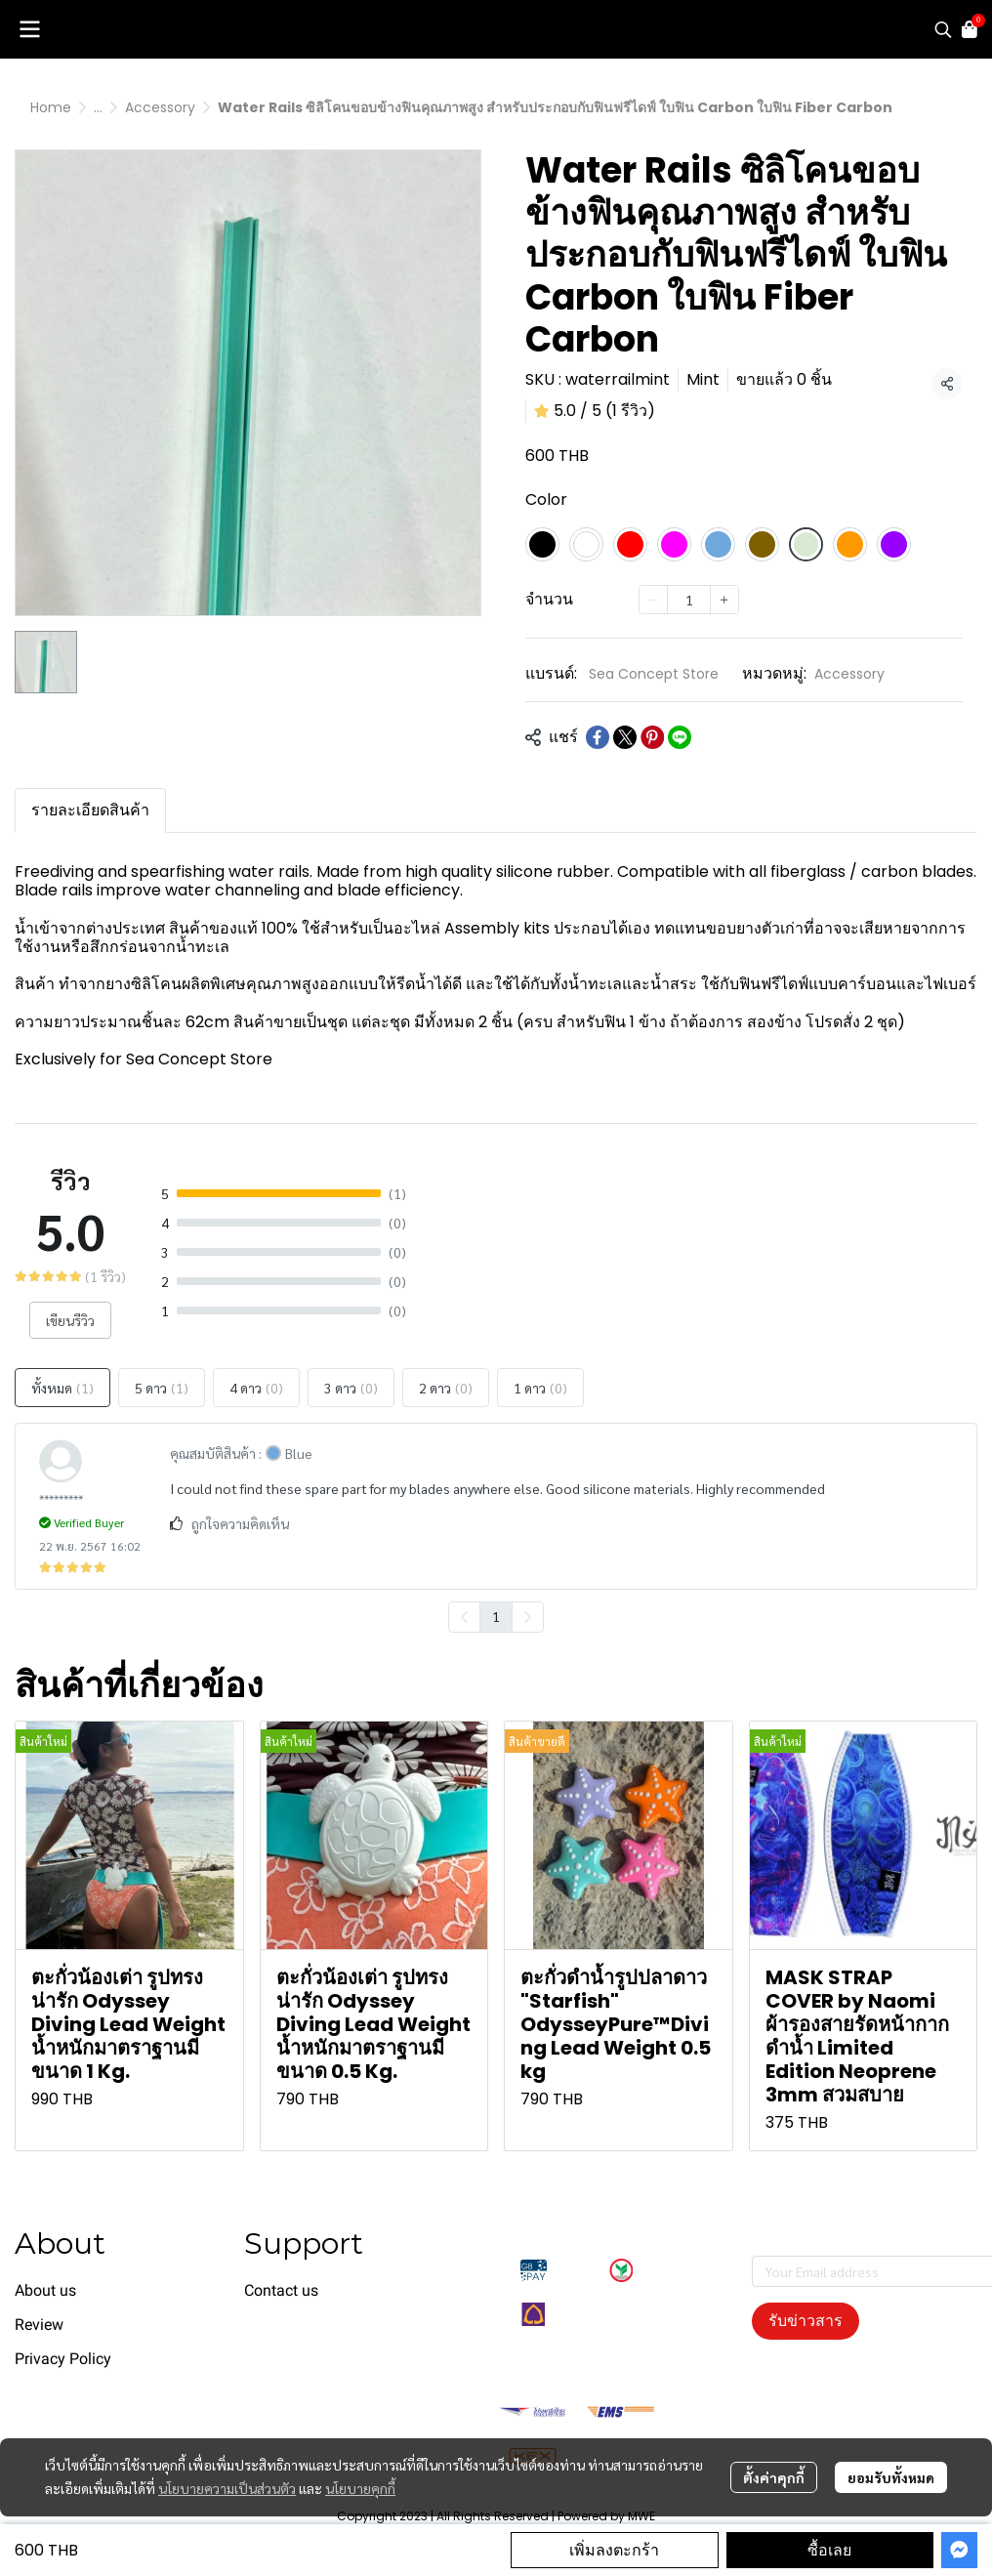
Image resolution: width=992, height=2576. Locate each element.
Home (50, 107)
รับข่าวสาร (805, 2320)
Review (39, 2324)
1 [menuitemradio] (496, 1616)
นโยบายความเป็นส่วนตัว (227, 2488)
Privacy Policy (63, 2358)
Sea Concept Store (654, 674)
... (98, 107)
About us (45, 2290)
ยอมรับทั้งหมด (890, 2477)
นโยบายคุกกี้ (360, 2488)
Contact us (281, 2290)
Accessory (160, 107)
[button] (943, 29)
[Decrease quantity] (653, 599)
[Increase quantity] (724, 599)
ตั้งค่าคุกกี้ (774, 2477)
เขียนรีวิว (70, 1320)
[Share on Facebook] (597, 737)
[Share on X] (625, 737)
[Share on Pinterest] (652, 737)
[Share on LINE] (679, 737)
